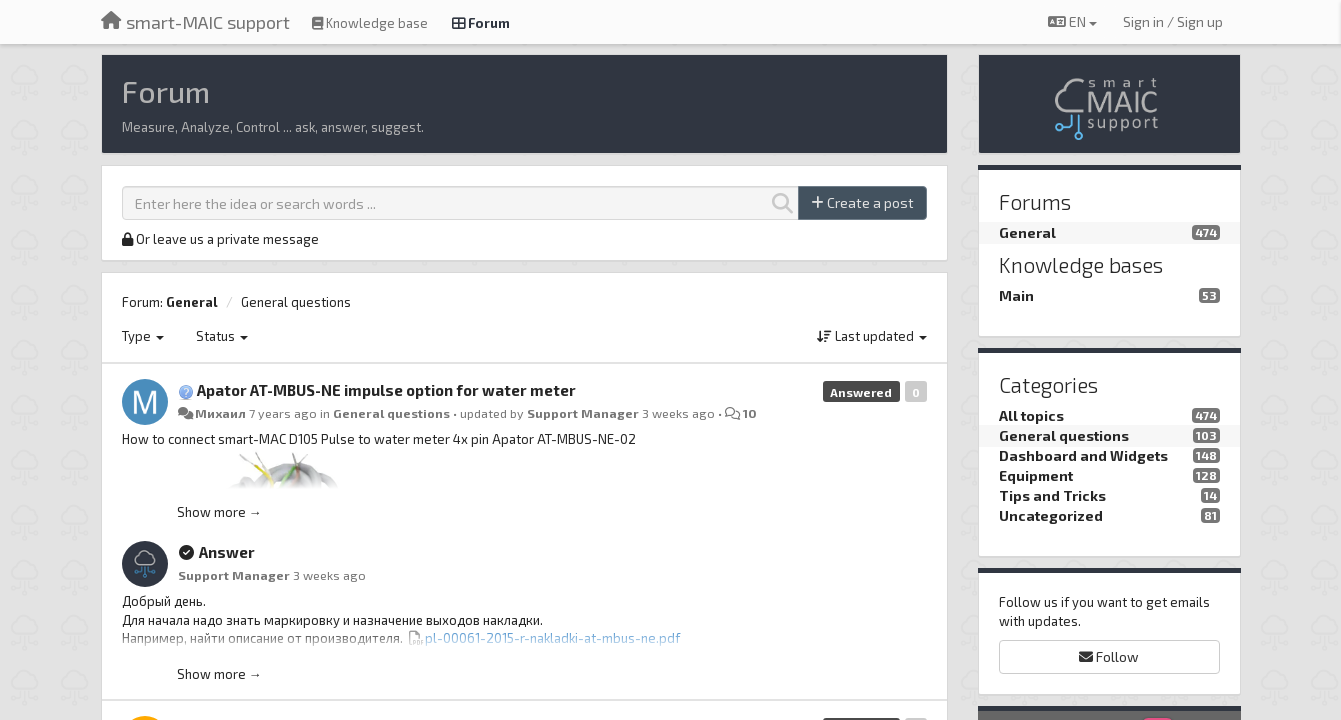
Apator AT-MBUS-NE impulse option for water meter (386, 390)
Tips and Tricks (1052, 495)
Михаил (220, 413)
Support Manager (583, 413)
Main (1016, 295)
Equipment (1036, 475)
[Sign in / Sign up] (1173, 22)
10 (750, 413)
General (192, 302)
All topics (1031, 415)
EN (1072, 21)
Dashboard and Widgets (1083, 455)
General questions (296, 302)
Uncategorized (1051, 515)
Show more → (219, 512)
